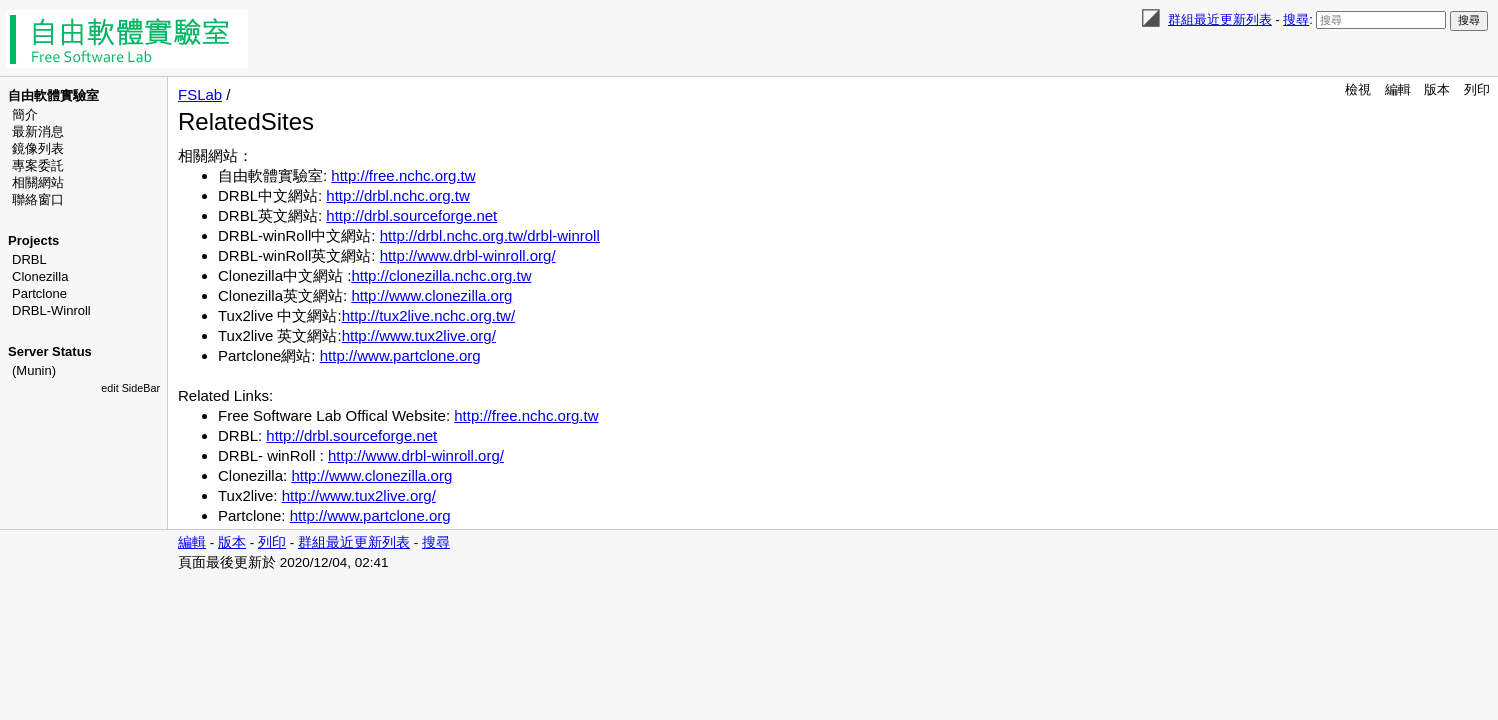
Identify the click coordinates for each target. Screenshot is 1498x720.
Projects (33, 240)
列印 (1477, 89)
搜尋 (1296, 19)
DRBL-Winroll (51, 310)
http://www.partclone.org (400, 355)
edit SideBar (130, 388)
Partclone (39, 293)
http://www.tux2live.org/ (419, 335)
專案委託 (38, 165)
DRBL (29, 259)
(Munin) (34, 370)
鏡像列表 (38, 148)
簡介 (25, 114)
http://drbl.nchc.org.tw (397, 195)
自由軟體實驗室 (53, 95)
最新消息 (38, 131)
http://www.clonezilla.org (431, 295)
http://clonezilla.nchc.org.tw (441, 275)
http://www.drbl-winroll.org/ (468, 255)
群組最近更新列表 (1220, 19)
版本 (1437, 89)
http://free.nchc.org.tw (403, 175)
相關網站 (38, 182)
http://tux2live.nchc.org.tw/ (428, 315)
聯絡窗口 (38, 199)
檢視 (1358, 89)
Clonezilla (40, 276)
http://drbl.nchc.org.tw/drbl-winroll (490, 235)
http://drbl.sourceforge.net (411, 215)
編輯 (1398, 89)
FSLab (200, 94)
